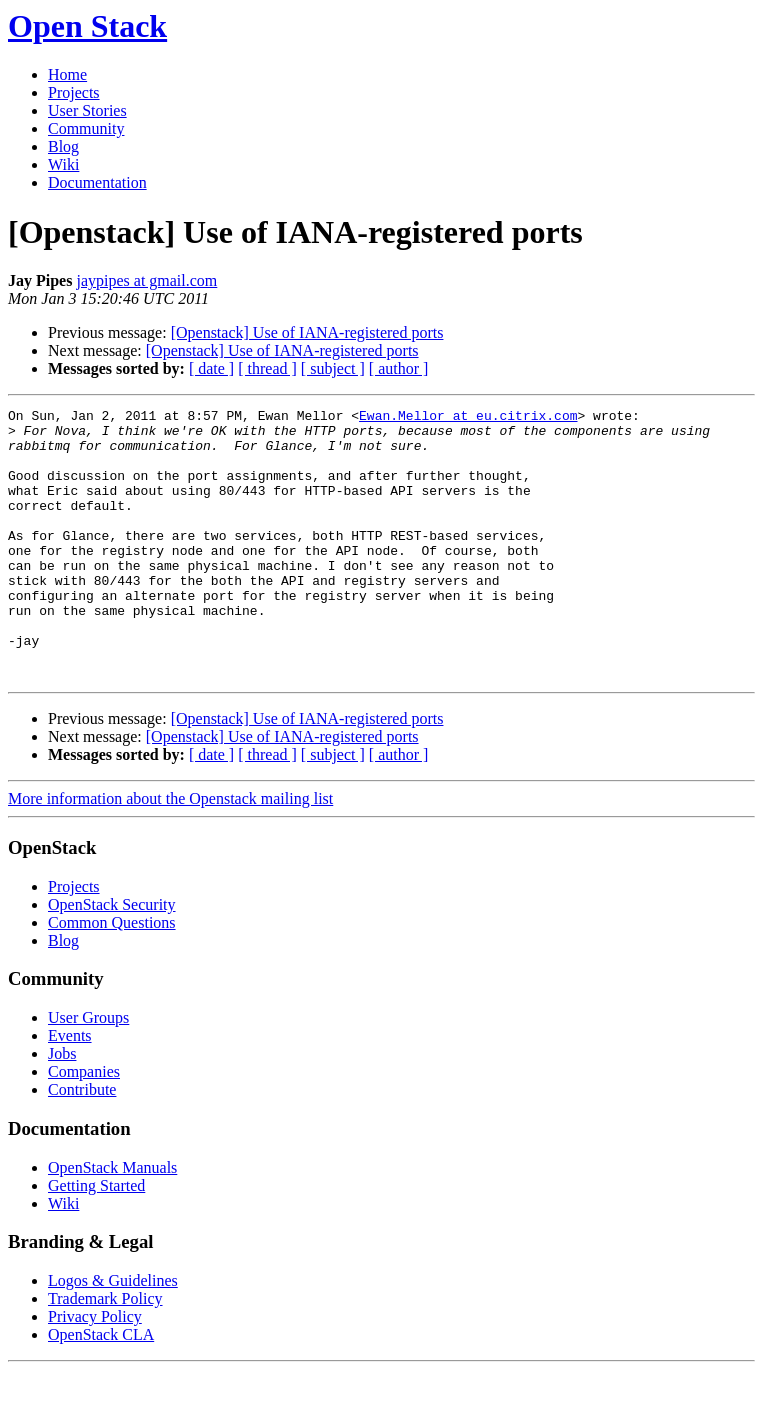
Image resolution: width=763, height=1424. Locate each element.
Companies (84, 1125)
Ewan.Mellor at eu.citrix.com (468, 418)
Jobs (62, 1107)
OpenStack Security (112, 958)
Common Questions (112, 976)
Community (86, 128)
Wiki (63, 164)
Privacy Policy (95, 1370)
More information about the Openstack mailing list (170, 852)
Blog (63, 146)
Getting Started (96, 1239)
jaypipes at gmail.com (146, 280)
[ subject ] (333, 368)
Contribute (82, 1143)
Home (67, 74)
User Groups (88, 1071)
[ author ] (399, 368)
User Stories (87, 110)
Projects (74, 92)
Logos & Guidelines (113, 1334)
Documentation (97, 182)
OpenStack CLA (101, 1388)
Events (70, 1089)
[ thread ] (267, 368)
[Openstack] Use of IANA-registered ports (307, 332)
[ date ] (211, 368)
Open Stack (87, 26)
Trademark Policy (105, 1352)
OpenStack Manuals (112, 1221)
